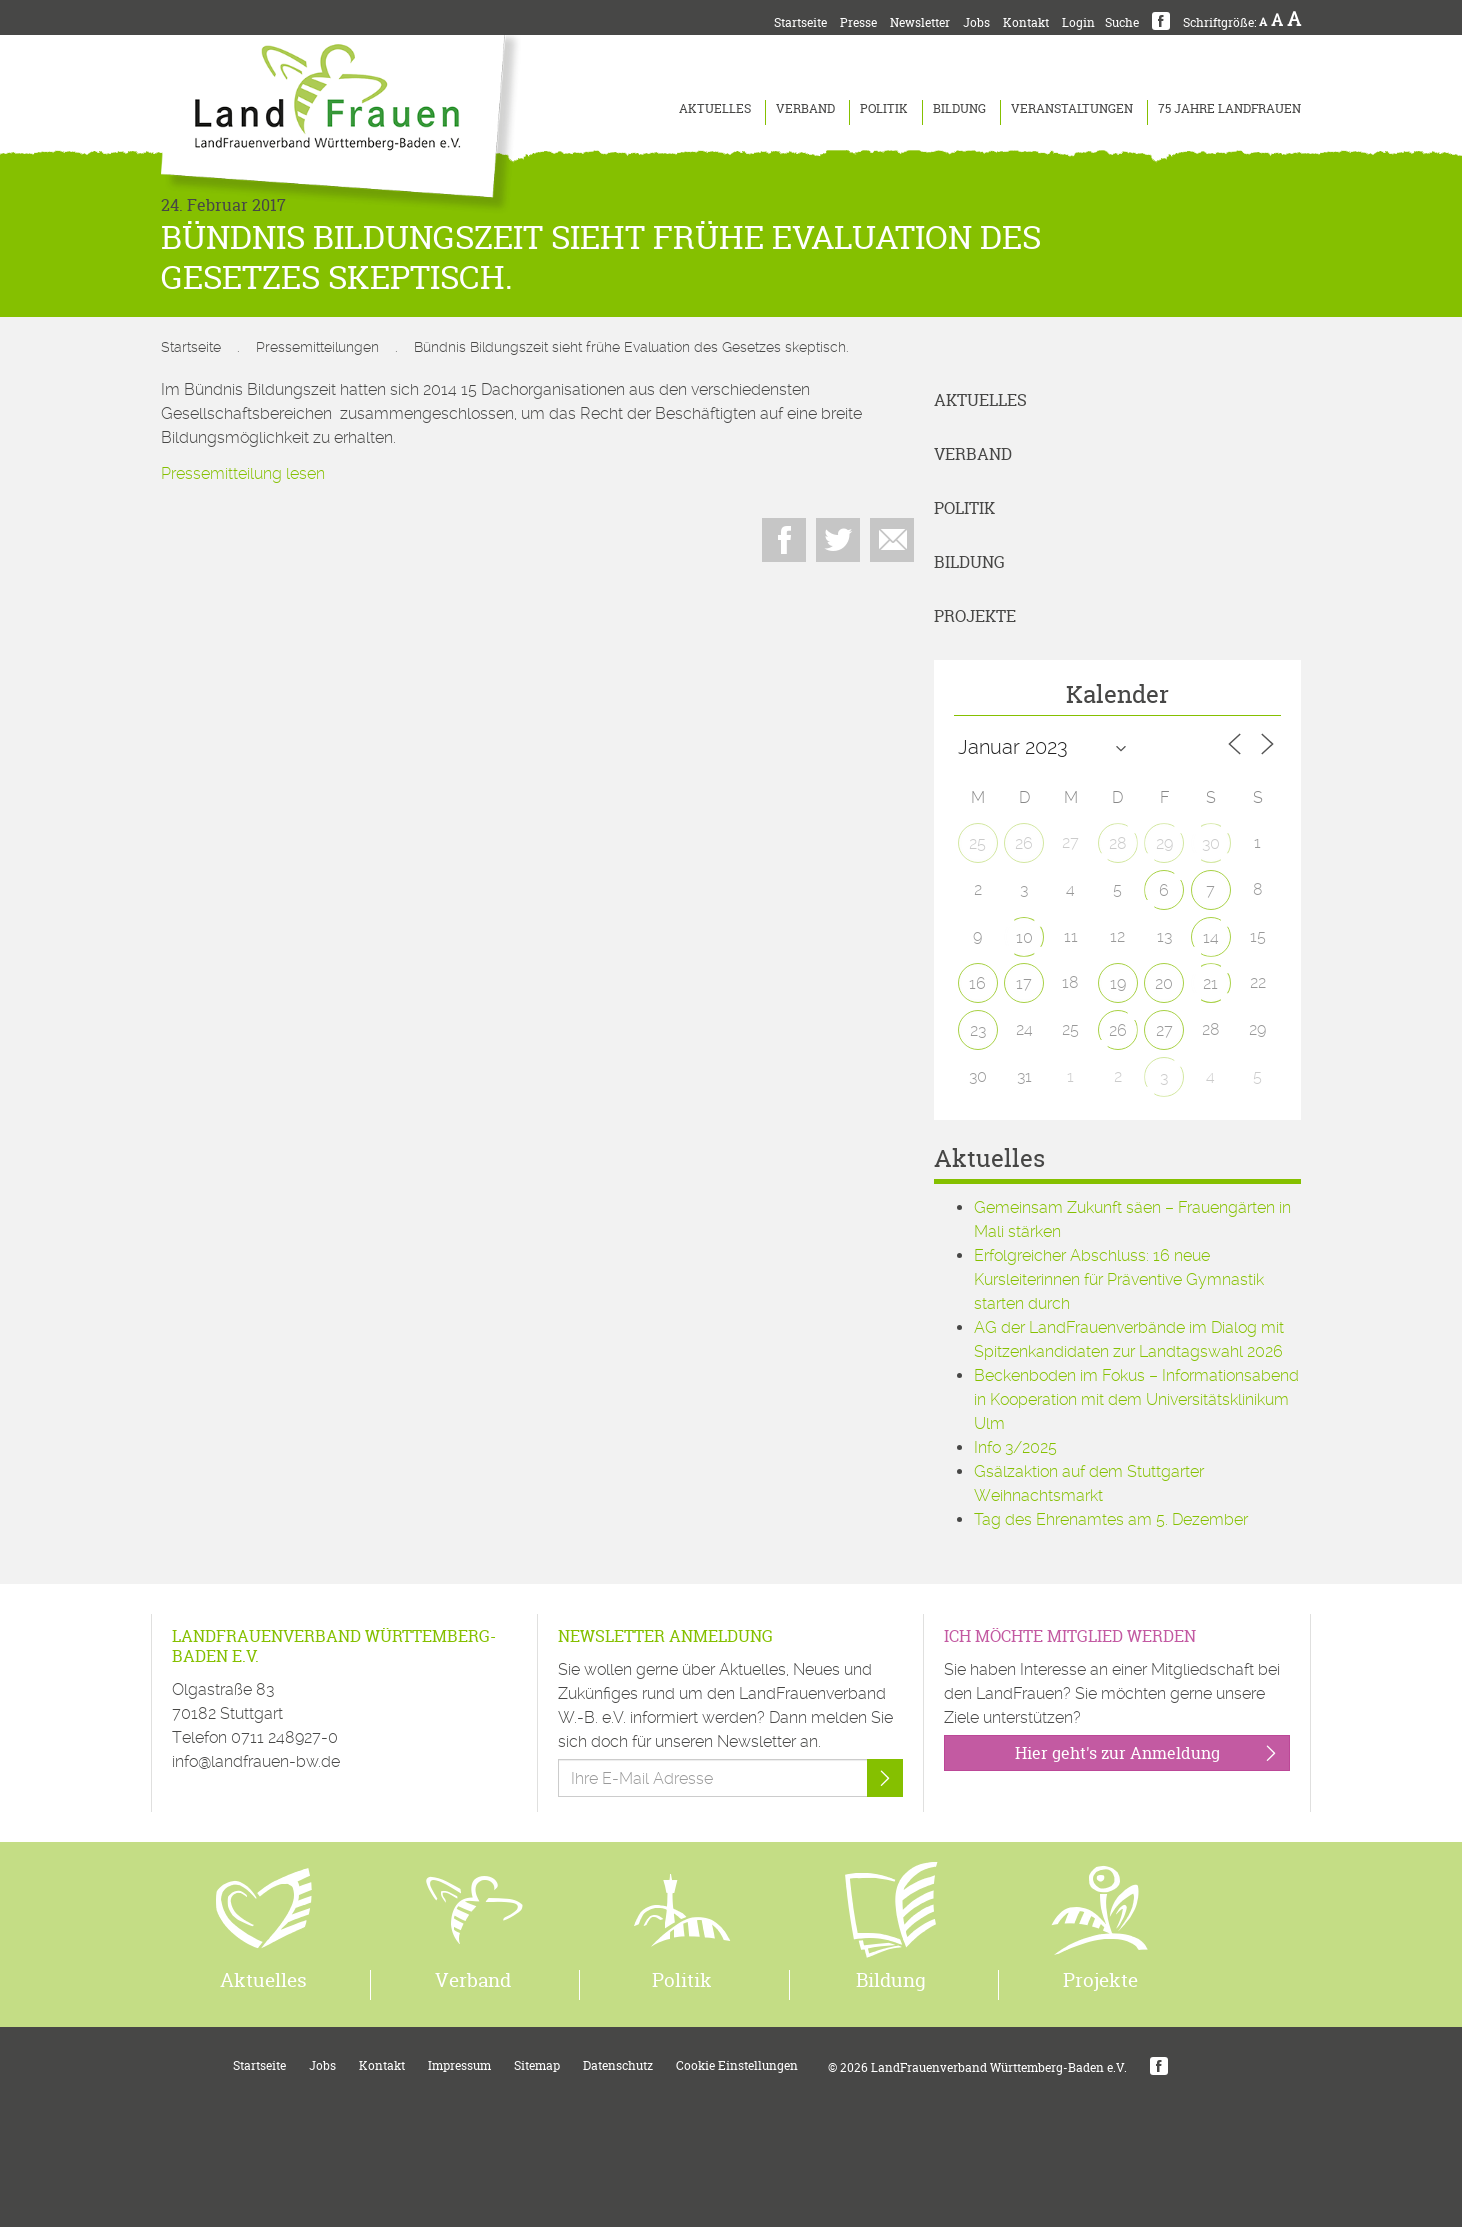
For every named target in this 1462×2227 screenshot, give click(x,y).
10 (1024, 937)
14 (1211, 937)
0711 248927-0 (284, 1737)
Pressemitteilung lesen (243, 473)
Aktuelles (715, 108)
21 (1210, 983)
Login (1078, 22)
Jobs (976, 22)
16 (977, 983)
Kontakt (1026, 22)
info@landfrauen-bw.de (256, 1761)
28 (1118, 843)
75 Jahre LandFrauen (1229, 108)
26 (1024, 843)
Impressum (459, 2065)
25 (977, 843)
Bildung (959, 108)
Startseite (800, 22)
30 (1211, 843)
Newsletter (920, 22)
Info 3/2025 (1015, 1447)
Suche (1122, 22)
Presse (858, 22)
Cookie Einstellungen (737, 2065)
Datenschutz (618, 2065)
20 (1164, 983)
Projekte (975, 616)
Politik (884, 108)
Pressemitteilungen (317, 347)
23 (978, 1030)
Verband (805, 108)
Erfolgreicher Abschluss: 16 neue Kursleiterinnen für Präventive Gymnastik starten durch (1119, 1279)
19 (1118, 983)
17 (1024, 983)
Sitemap (537, 2065)
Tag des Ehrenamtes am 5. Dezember (1111, 1519)
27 (1164, 1030)
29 (1164, 843)
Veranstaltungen (1072, 108)
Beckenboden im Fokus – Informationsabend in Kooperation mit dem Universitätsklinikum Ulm (1136, 1399)
